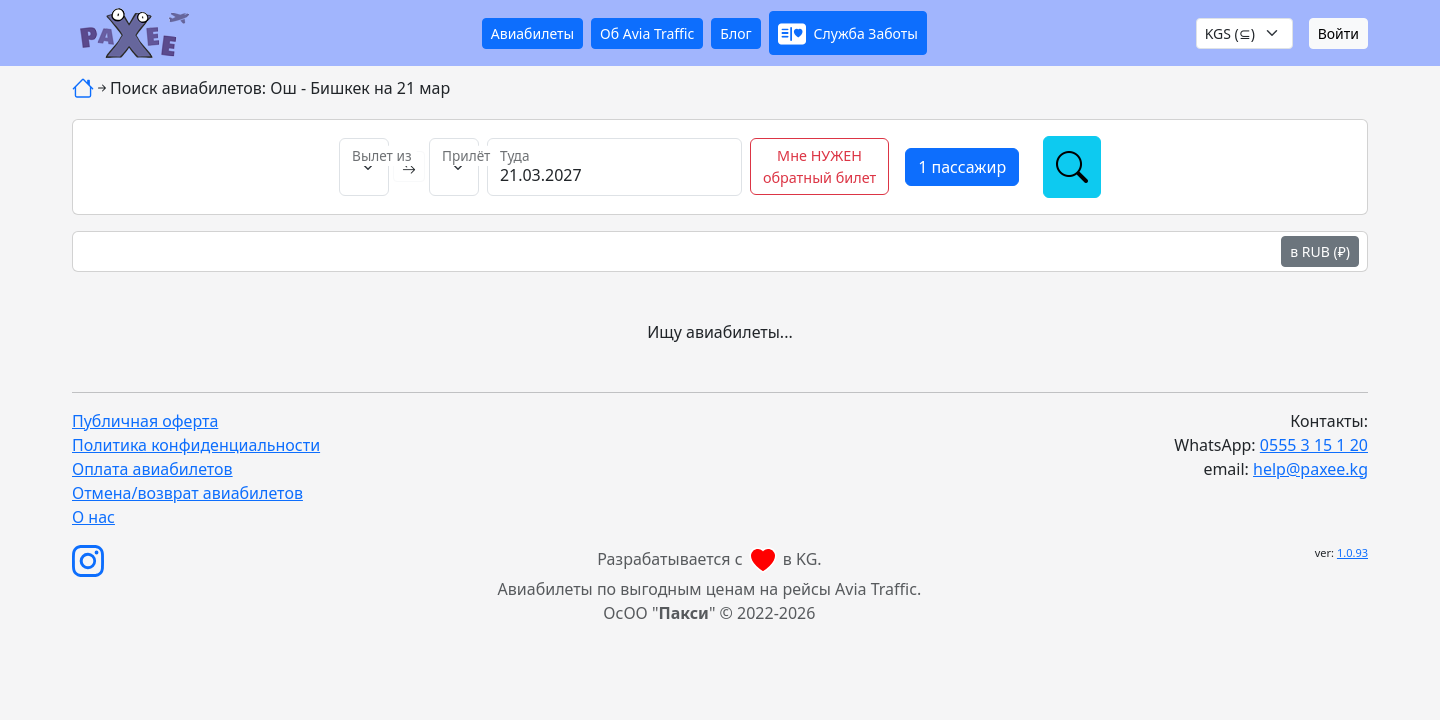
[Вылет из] (364, 167)
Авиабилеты (532, 33)
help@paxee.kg (1310, 469)
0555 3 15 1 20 (1314, 445)
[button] (848, 33)
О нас (93, 517)
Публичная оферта (145, 421)
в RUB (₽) (1320, 251)
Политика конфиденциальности (196, 445)
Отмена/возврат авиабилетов (187, 493)
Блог (735, 33)
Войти (1338, 33)
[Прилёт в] (454, 167)
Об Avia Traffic (647, 33)
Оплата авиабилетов (152, 469)
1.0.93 (1352, 552)
